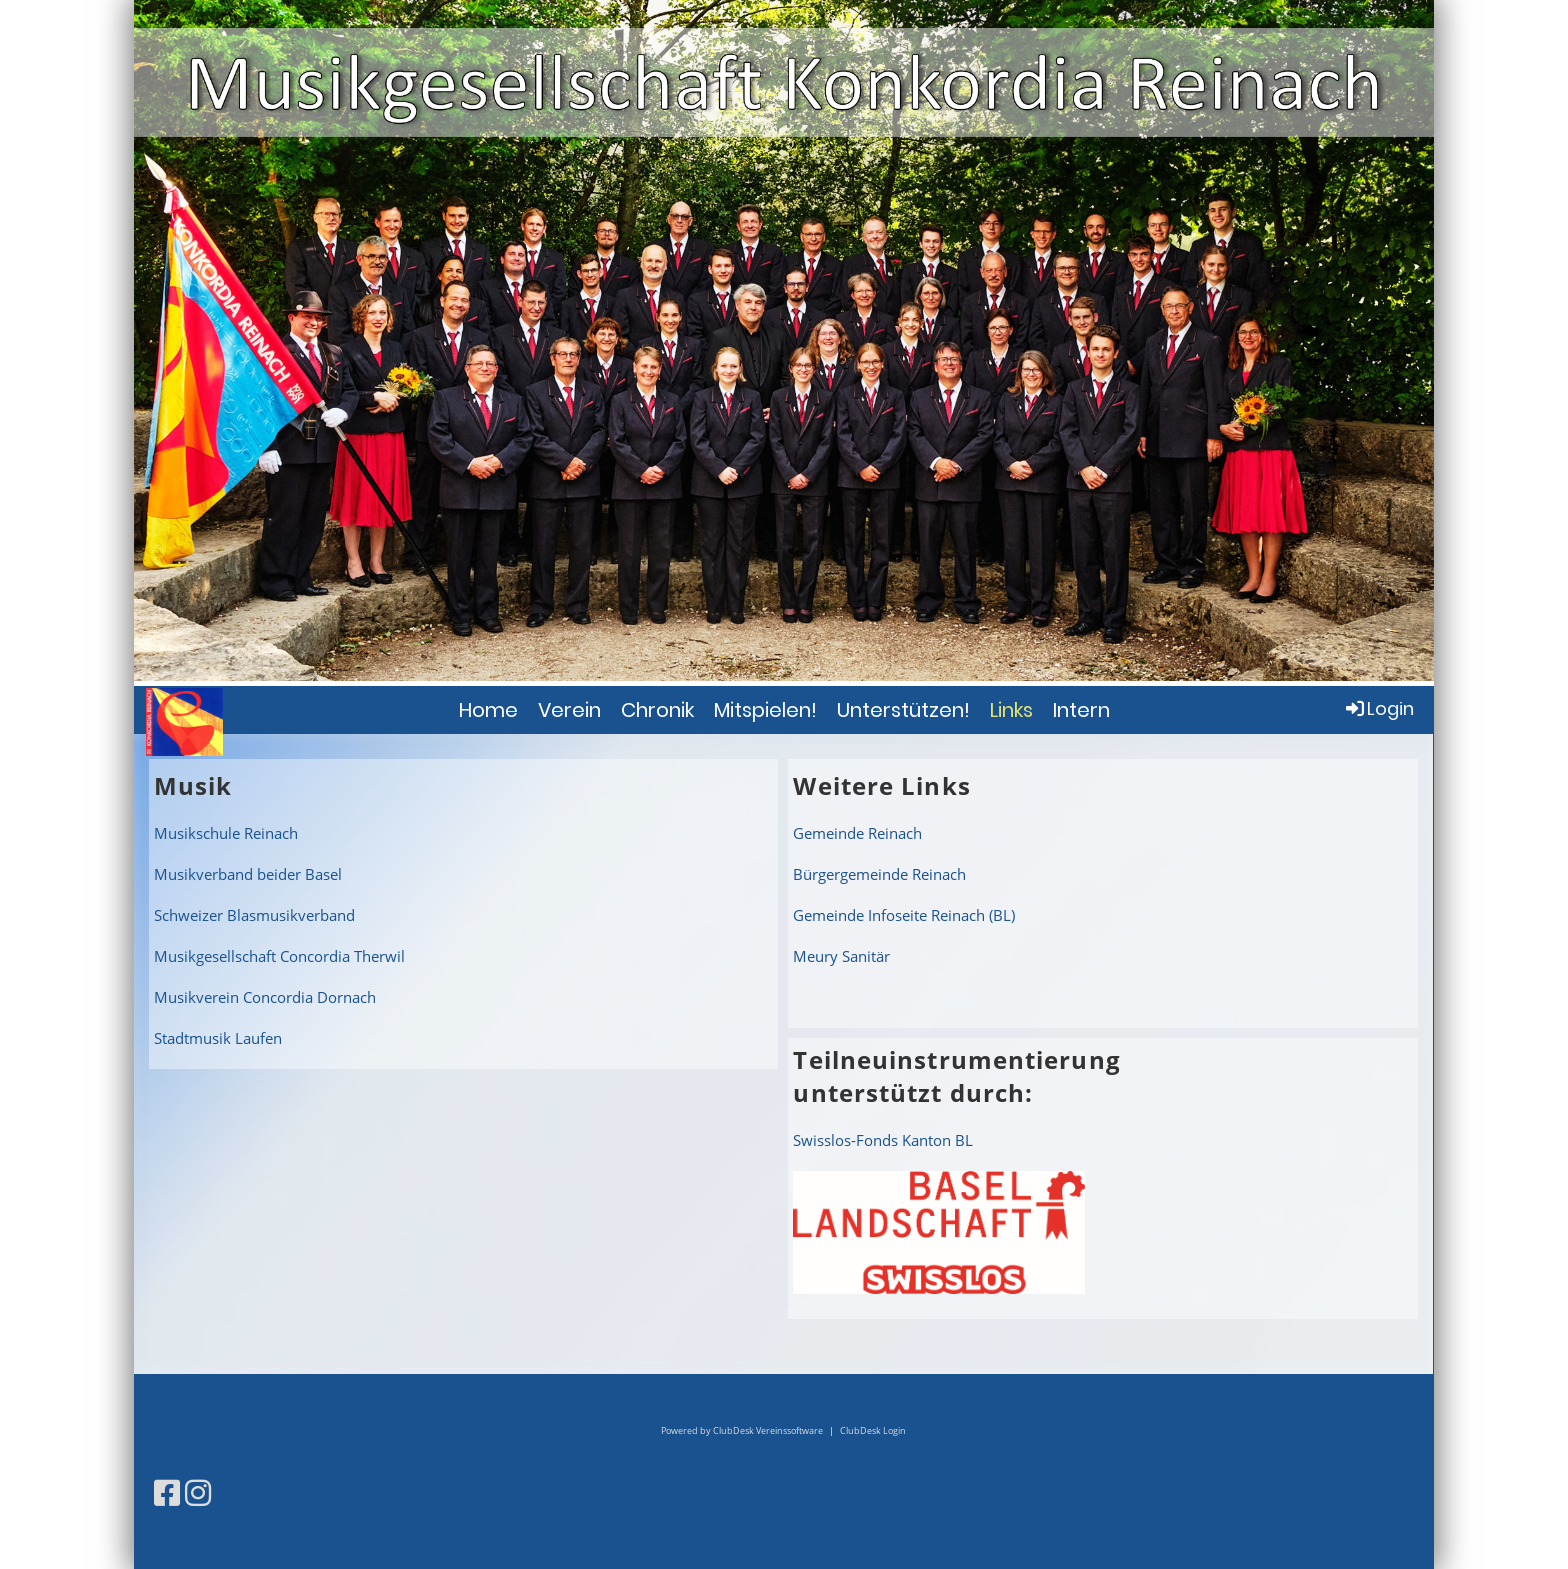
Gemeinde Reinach (857, 833)
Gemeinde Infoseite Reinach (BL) (904, 915)
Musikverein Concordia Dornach (265, 997)
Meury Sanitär (841, 956)
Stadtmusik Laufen (218, 1038)
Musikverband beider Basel (248, 874)
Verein (569, 710)
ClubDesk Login (873, 1430)
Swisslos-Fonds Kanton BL (883, 1140)
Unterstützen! (903, 710)
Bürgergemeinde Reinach (879, 874)
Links (1011, 710)
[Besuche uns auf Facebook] (167, 1492)
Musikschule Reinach (226, 833)
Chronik (657, 710)
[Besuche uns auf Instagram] (198, 1492)
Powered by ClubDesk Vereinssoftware (742, 1430)
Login (1378, 708)
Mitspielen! (765, 710)
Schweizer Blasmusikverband (254, 915)
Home (488, 710)
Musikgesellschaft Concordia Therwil (279, 956)
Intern (1081, 710)
